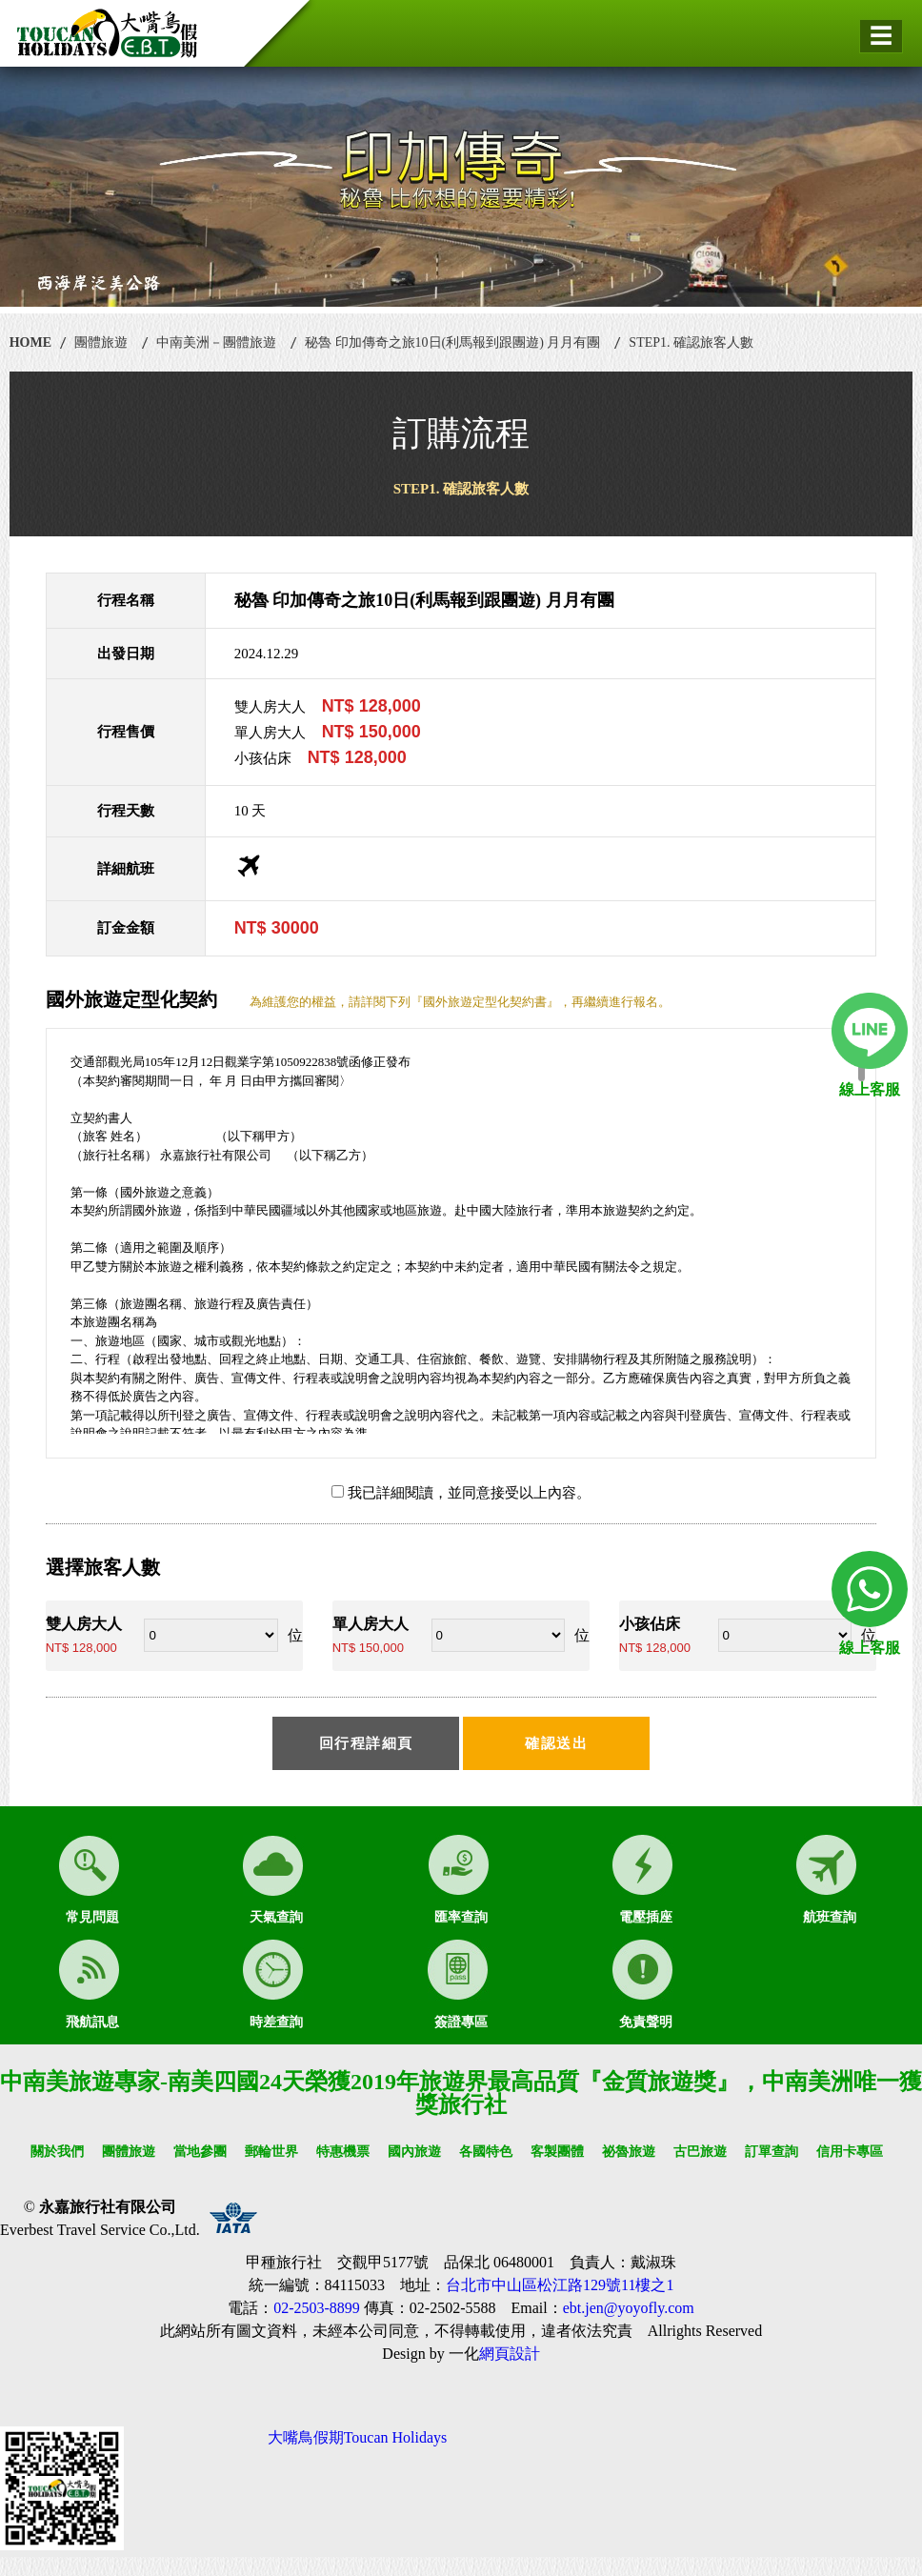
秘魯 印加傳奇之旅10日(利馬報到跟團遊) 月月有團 (452, 342)
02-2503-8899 (316, 2308)
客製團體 (557, 2151)
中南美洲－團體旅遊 (216, 342)
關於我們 (57, 2151)
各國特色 (485, 2151)
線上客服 (869, 1089)
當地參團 (200, 2151)
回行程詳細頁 (366, 1743)
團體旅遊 (101, 342)
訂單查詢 (771, 2151)
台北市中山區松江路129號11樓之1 (559, 2285)
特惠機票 (343, 2151)
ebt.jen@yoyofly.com (628, 2308)
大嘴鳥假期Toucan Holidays (358, 2437)
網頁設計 (509, 2353)
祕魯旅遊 (628, 2151)
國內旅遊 (414, 2151)
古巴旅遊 (700, 2151)
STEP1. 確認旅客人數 (691, 342)
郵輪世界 (271, 2151)
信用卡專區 (849, 2151)
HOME (30, 342)
